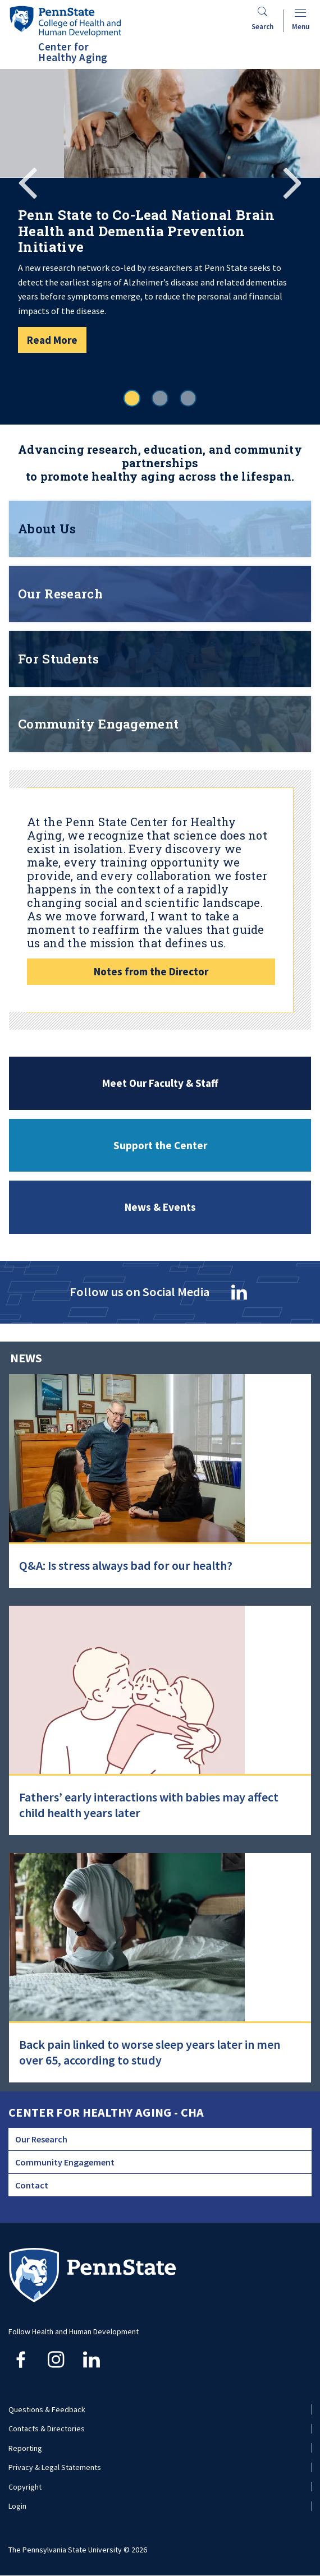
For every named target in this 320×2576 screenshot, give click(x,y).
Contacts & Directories (46, 2428)
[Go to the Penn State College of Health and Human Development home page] (65, 21)
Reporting (25, 2448)
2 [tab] (160, 398)
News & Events (160, 1207)
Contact (31, 2185)
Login (17, 2506)
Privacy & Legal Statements (54, 2467)
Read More (52, 340)
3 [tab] (188, 398)
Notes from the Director (151, 971)
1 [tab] (132, 398)
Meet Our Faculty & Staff (160, 1083)
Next (292, 181)
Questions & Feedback (46, 2409)
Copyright (25, 2487)
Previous (28, 181)
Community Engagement (65, 2162)
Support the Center (160, 1145)
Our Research (41, 2139)
